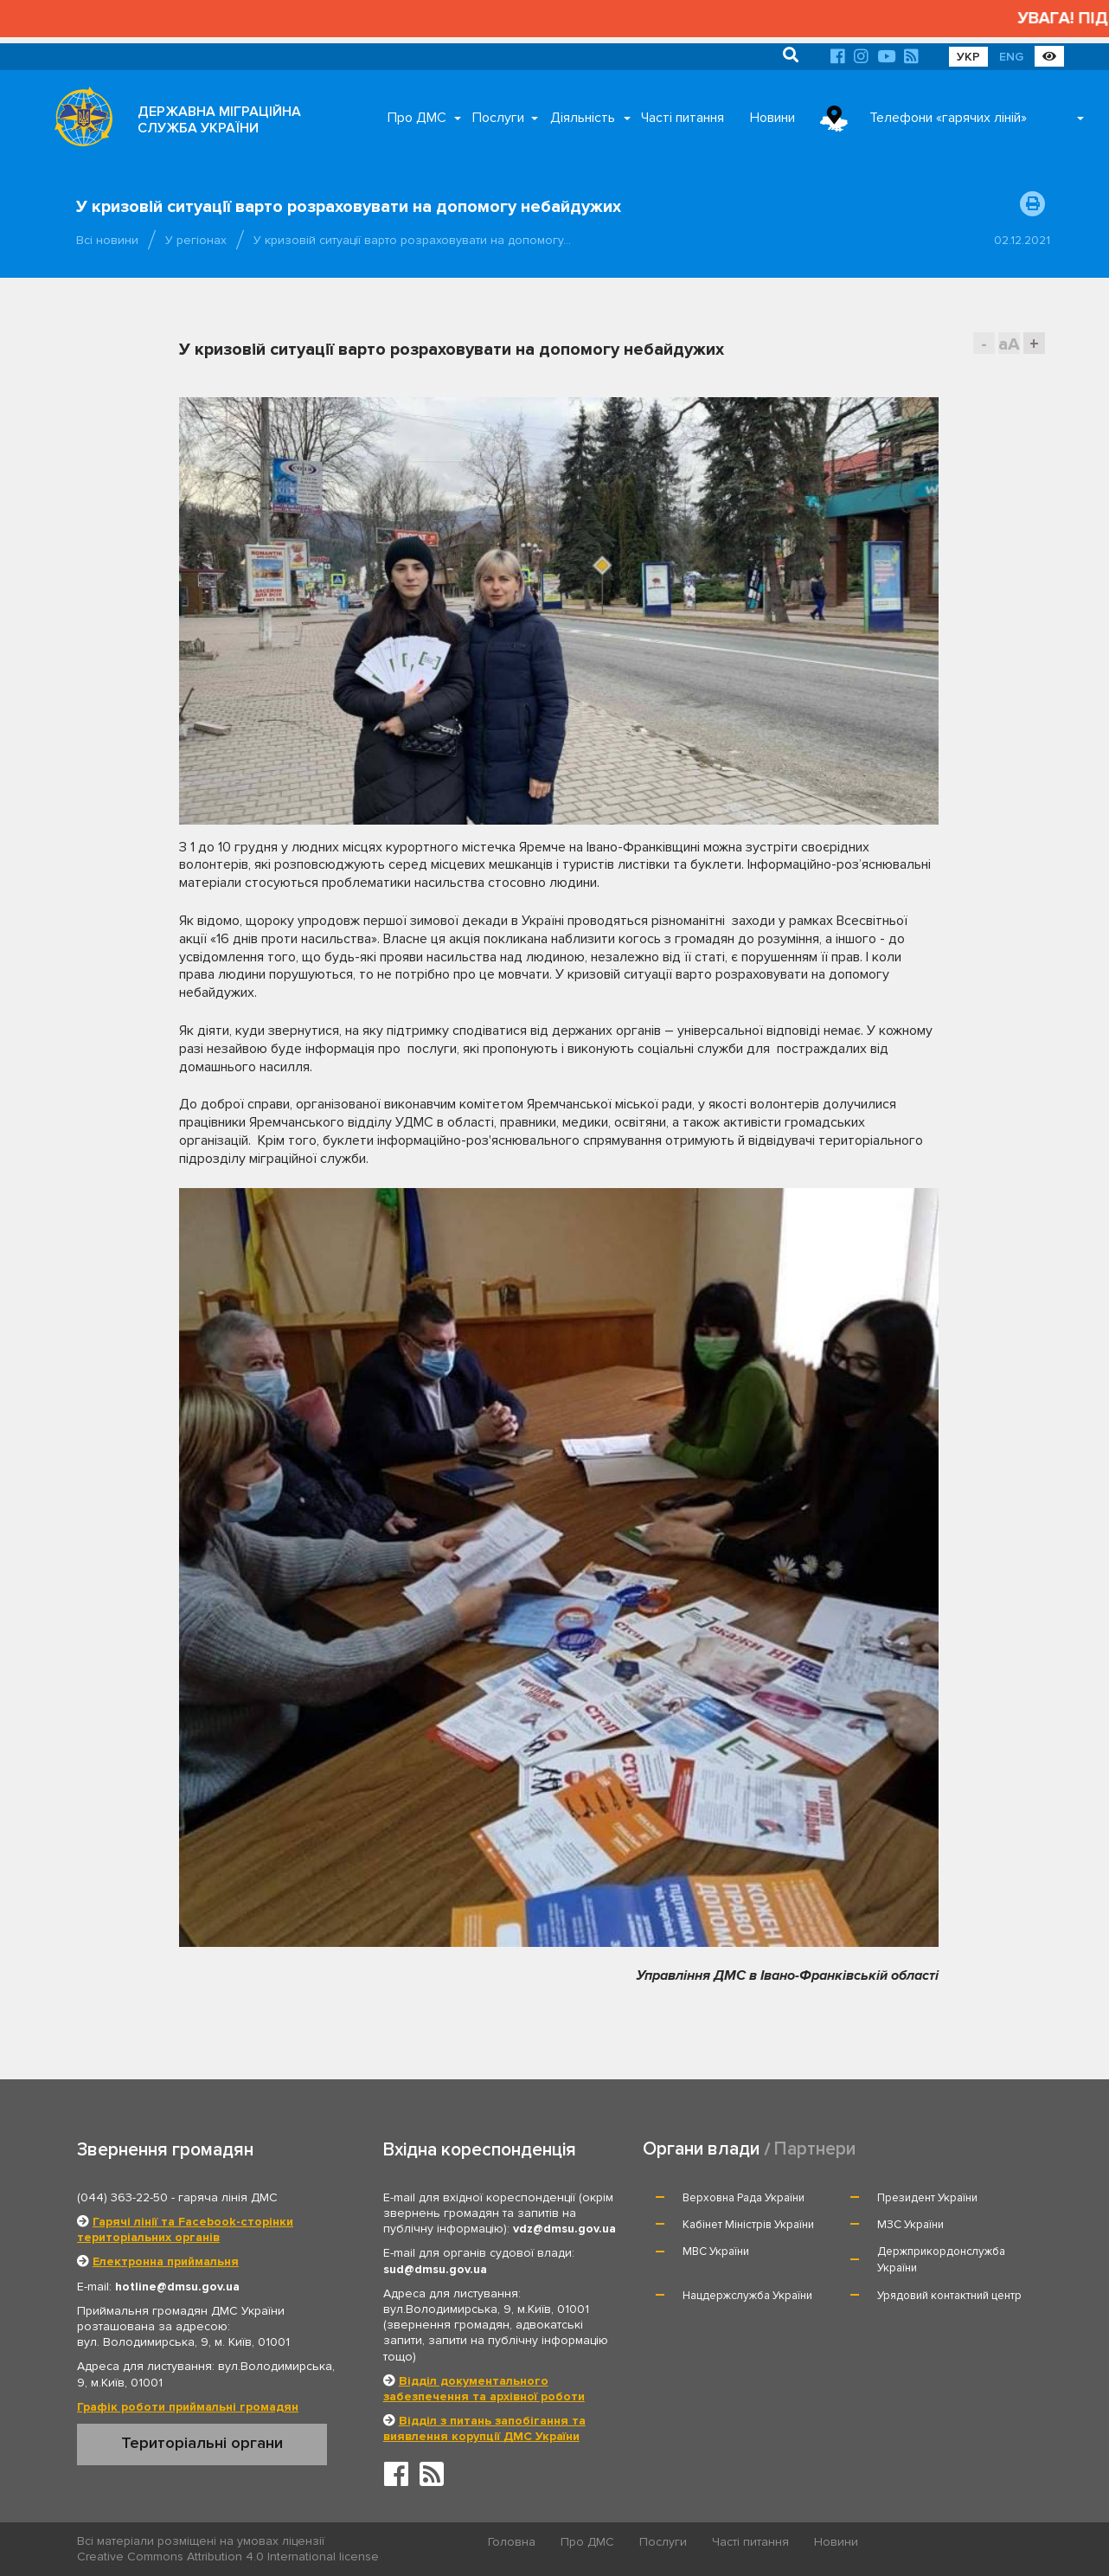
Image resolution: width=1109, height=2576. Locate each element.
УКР (968, 56)
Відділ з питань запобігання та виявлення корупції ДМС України (484, 2428)
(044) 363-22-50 (122, 2197)
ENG (1011, 56)
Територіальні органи (202, 2442)
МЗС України (910, 2225)
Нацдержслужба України (747, 2296)
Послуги (498, 117)
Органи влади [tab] (701, 2149)
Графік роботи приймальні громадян (187, 2406)
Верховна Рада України (744, 2198)
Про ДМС (417, 117)
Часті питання (682, 117)
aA (1009, 344)
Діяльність (582, 117)
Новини (772, 117)
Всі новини (107, 240)
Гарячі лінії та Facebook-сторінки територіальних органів (185, 2229)
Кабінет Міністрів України (748, 2225)
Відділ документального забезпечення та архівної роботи (484, 2389)
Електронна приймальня (166, 2261)
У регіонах (196, 240)
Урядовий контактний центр (949, 2296)
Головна (511, 2541)
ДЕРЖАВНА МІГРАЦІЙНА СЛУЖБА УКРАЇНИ (219, 120)
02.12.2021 (1022, 240)
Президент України (927, 2198)
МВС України (716, 2251)
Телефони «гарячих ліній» (948, 117)
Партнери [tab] (815, 2149)
